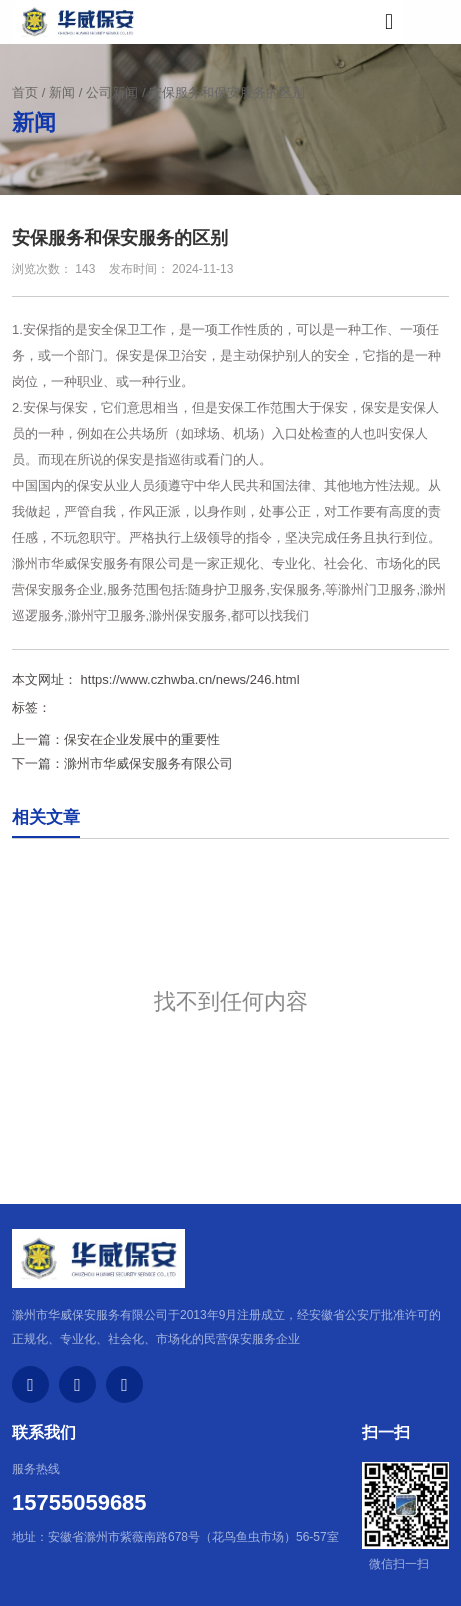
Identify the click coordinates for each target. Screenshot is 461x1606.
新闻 (62, 92)
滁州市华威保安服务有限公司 (96, 563)
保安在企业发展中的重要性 (142, 739)
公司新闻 (112, 92)
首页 (27, 92)
